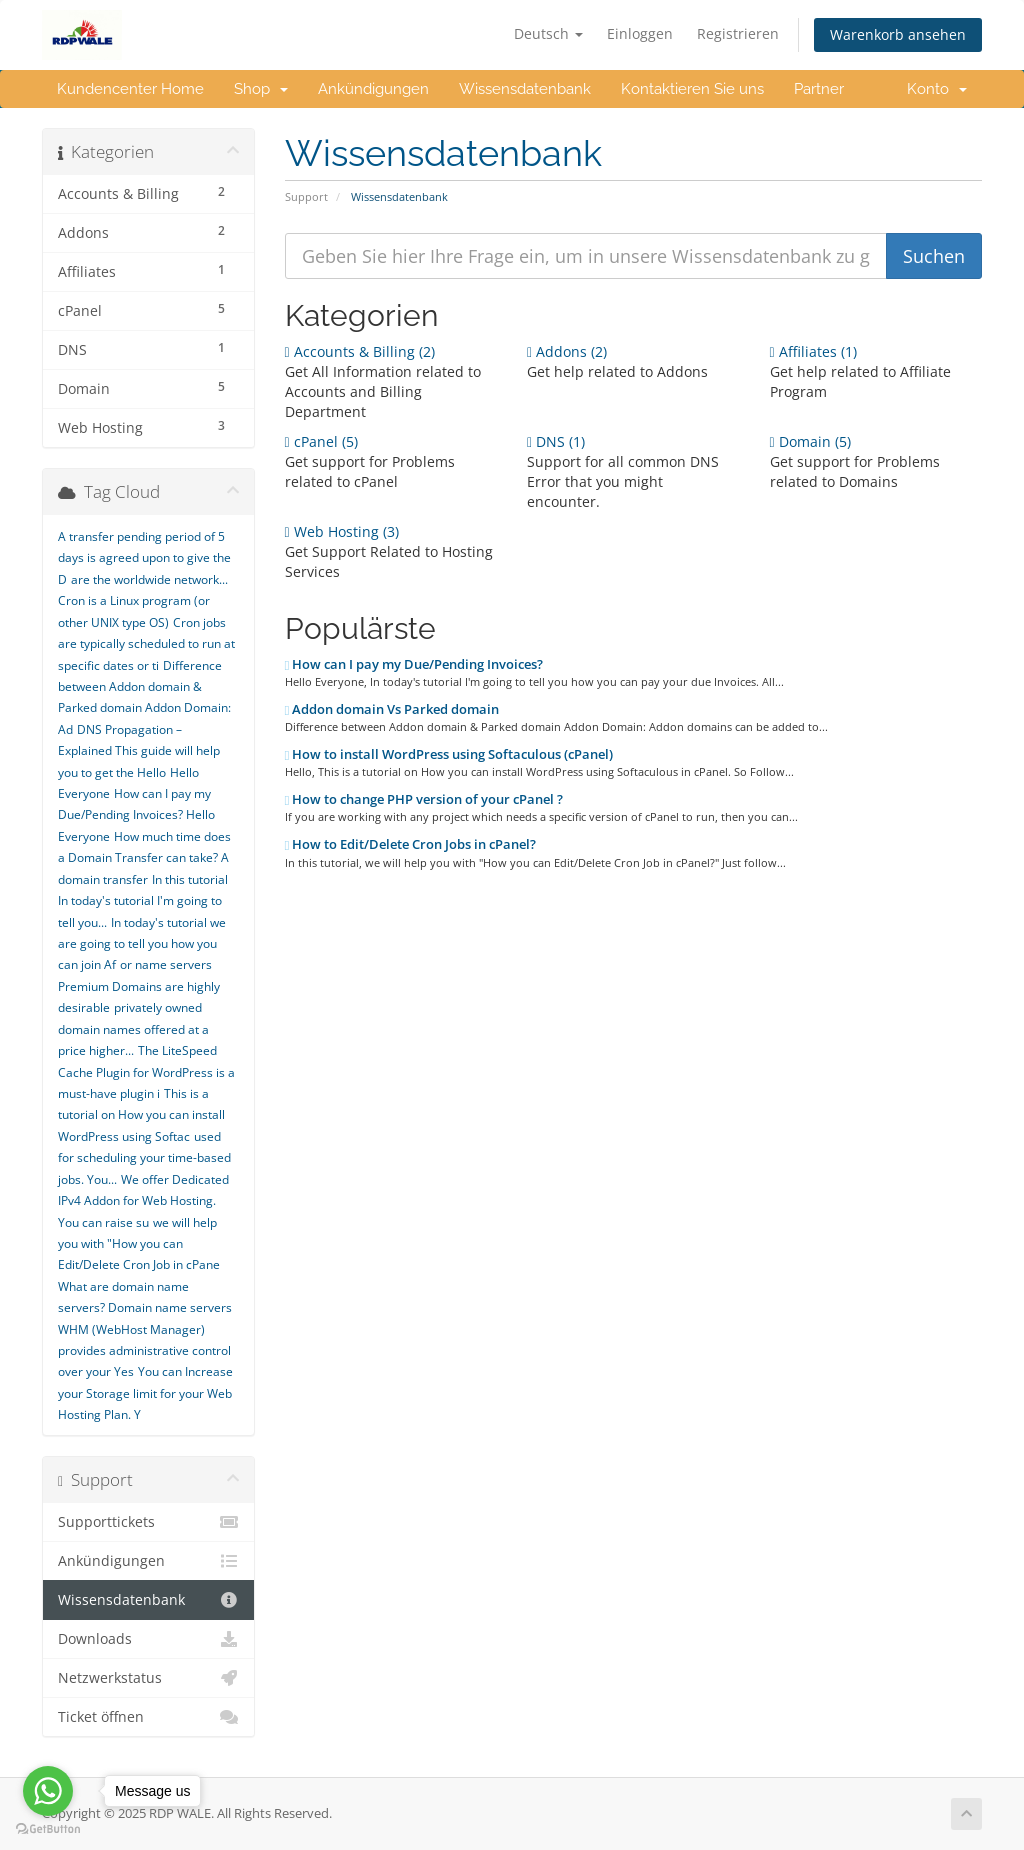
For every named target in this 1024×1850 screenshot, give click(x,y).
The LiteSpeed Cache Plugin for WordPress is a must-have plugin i (146, 1072)
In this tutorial (190, 879)
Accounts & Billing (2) (360, 351)
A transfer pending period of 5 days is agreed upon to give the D (144, 558)
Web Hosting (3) (342, 531)
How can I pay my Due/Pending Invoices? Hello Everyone (136, 815)
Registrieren (738, 33)
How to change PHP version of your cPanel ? (424, 799)
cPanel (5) (321, 441)
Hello (151, 772)
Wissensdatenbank (525, 89)
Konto (937, 89)
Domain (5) (810, 441)
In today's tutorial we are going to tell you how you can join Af (142, 944)
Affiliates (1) (813, 351)
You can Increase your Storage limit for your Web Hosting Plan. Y (145, 1393)
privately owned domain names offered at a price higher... (133, 1029)
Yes (124, 1371)
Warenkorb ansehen (898, 34)
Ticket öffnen (148, 1717)
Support (306, 196)
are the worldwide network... (149, 579)
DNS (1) (556, 441)
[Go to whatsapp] (48, 1791)
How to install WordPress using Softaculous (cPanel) (449, 754)
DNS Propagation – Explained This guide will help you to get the (139, 751)
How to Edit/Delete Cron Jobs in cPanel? (411, 844)
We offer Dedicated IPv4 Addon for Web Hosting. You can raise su (143, 1201)
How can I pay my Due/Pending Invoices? (414, 664)
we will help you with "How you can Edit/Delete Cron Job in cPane (139, 1244)
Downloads (148, 1639)
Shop (261, 89)
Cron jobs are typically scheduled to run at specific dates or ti (146, 644)
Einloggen (640, 33)
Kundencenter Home (130, 89)
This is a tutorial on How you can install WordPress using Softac (141, 1115)
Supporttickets (148, 1522)
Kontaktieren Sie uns (692, 89)
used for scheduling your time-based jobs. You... (144, 1158)
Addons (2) (567, 351)
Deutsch (548, 33)
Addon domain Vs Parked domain (392, 709)
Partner (819, 89)
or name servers (166, 964)
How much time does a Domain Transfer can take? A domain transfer (144, 858)
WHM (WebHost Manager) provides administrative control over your (144, 1351)
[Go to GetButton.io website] (48, 1829)
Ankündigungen (373, 89)
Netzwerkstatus (148, 1678)
